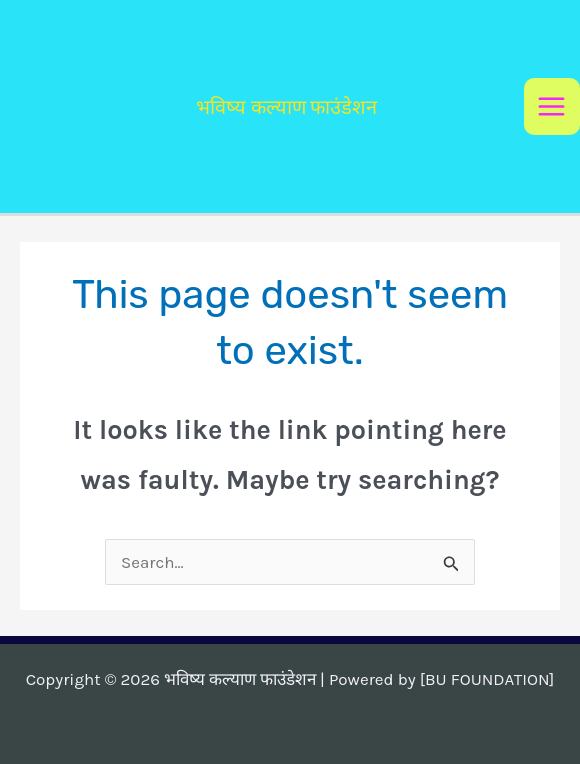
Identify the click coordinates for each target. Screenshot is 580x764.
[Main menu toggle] (552, 106)
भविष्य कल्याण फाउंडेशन (286, 107)
